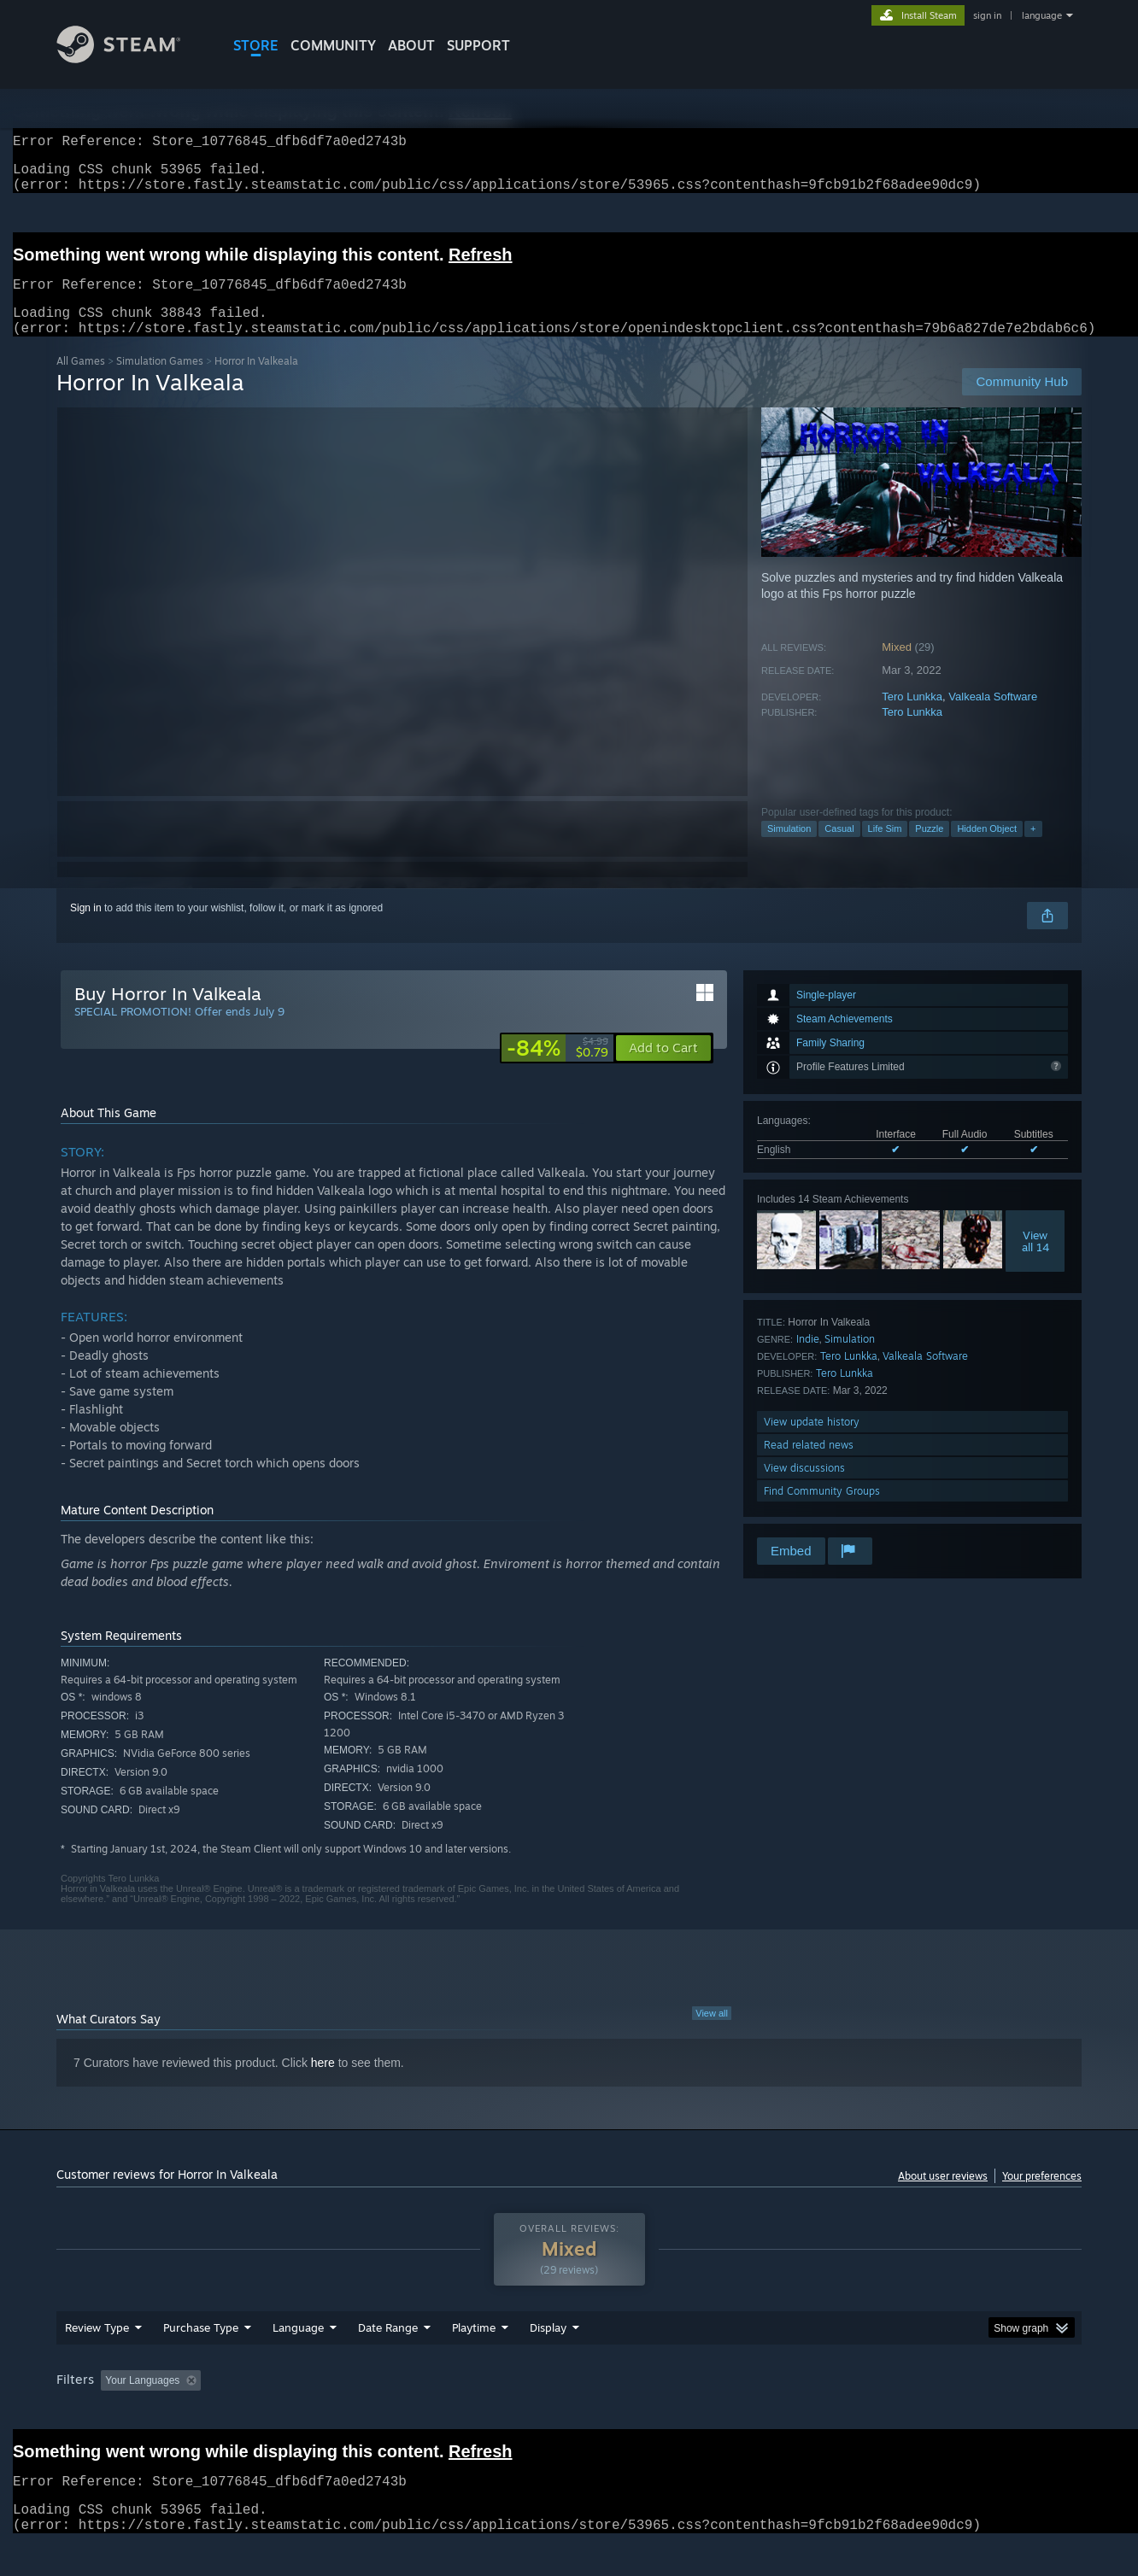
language (1042, 15)
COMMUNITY (333, 45)
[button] (663, 1068)
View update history (811, 1442)
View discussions (804, 1488)
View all (711, 2034)
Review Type (97, 2348)
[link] (557, 1068)
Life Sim (885, 849)
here (323, 2083)
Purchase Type (200, 2348)
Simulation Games (159, 381)
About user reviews (943, 2196)
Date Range (388, 2348)
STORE (256, 45)
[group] (569, 2402)
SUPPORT (478, 45)
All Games (80, 381)
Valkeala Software (992, 717)
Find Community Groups (822, 1511)
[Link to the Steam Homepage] (131, 58)
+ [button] (1032, 849)
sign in (987, 15)
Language (298, 2348)
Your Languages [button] (142, 2401)
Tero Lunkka (912, 717)
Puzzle (929, 849)
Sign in (86, 928)
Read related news (809, 1465)
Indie (807, 1359)
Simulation (789, 849)
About (411, 45)
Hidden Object (987, 849)
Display (548, 2348)
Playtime (474, 2348)
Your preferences (1042, 2196)
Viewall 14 (1035, 1261)
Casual (839, 849)
